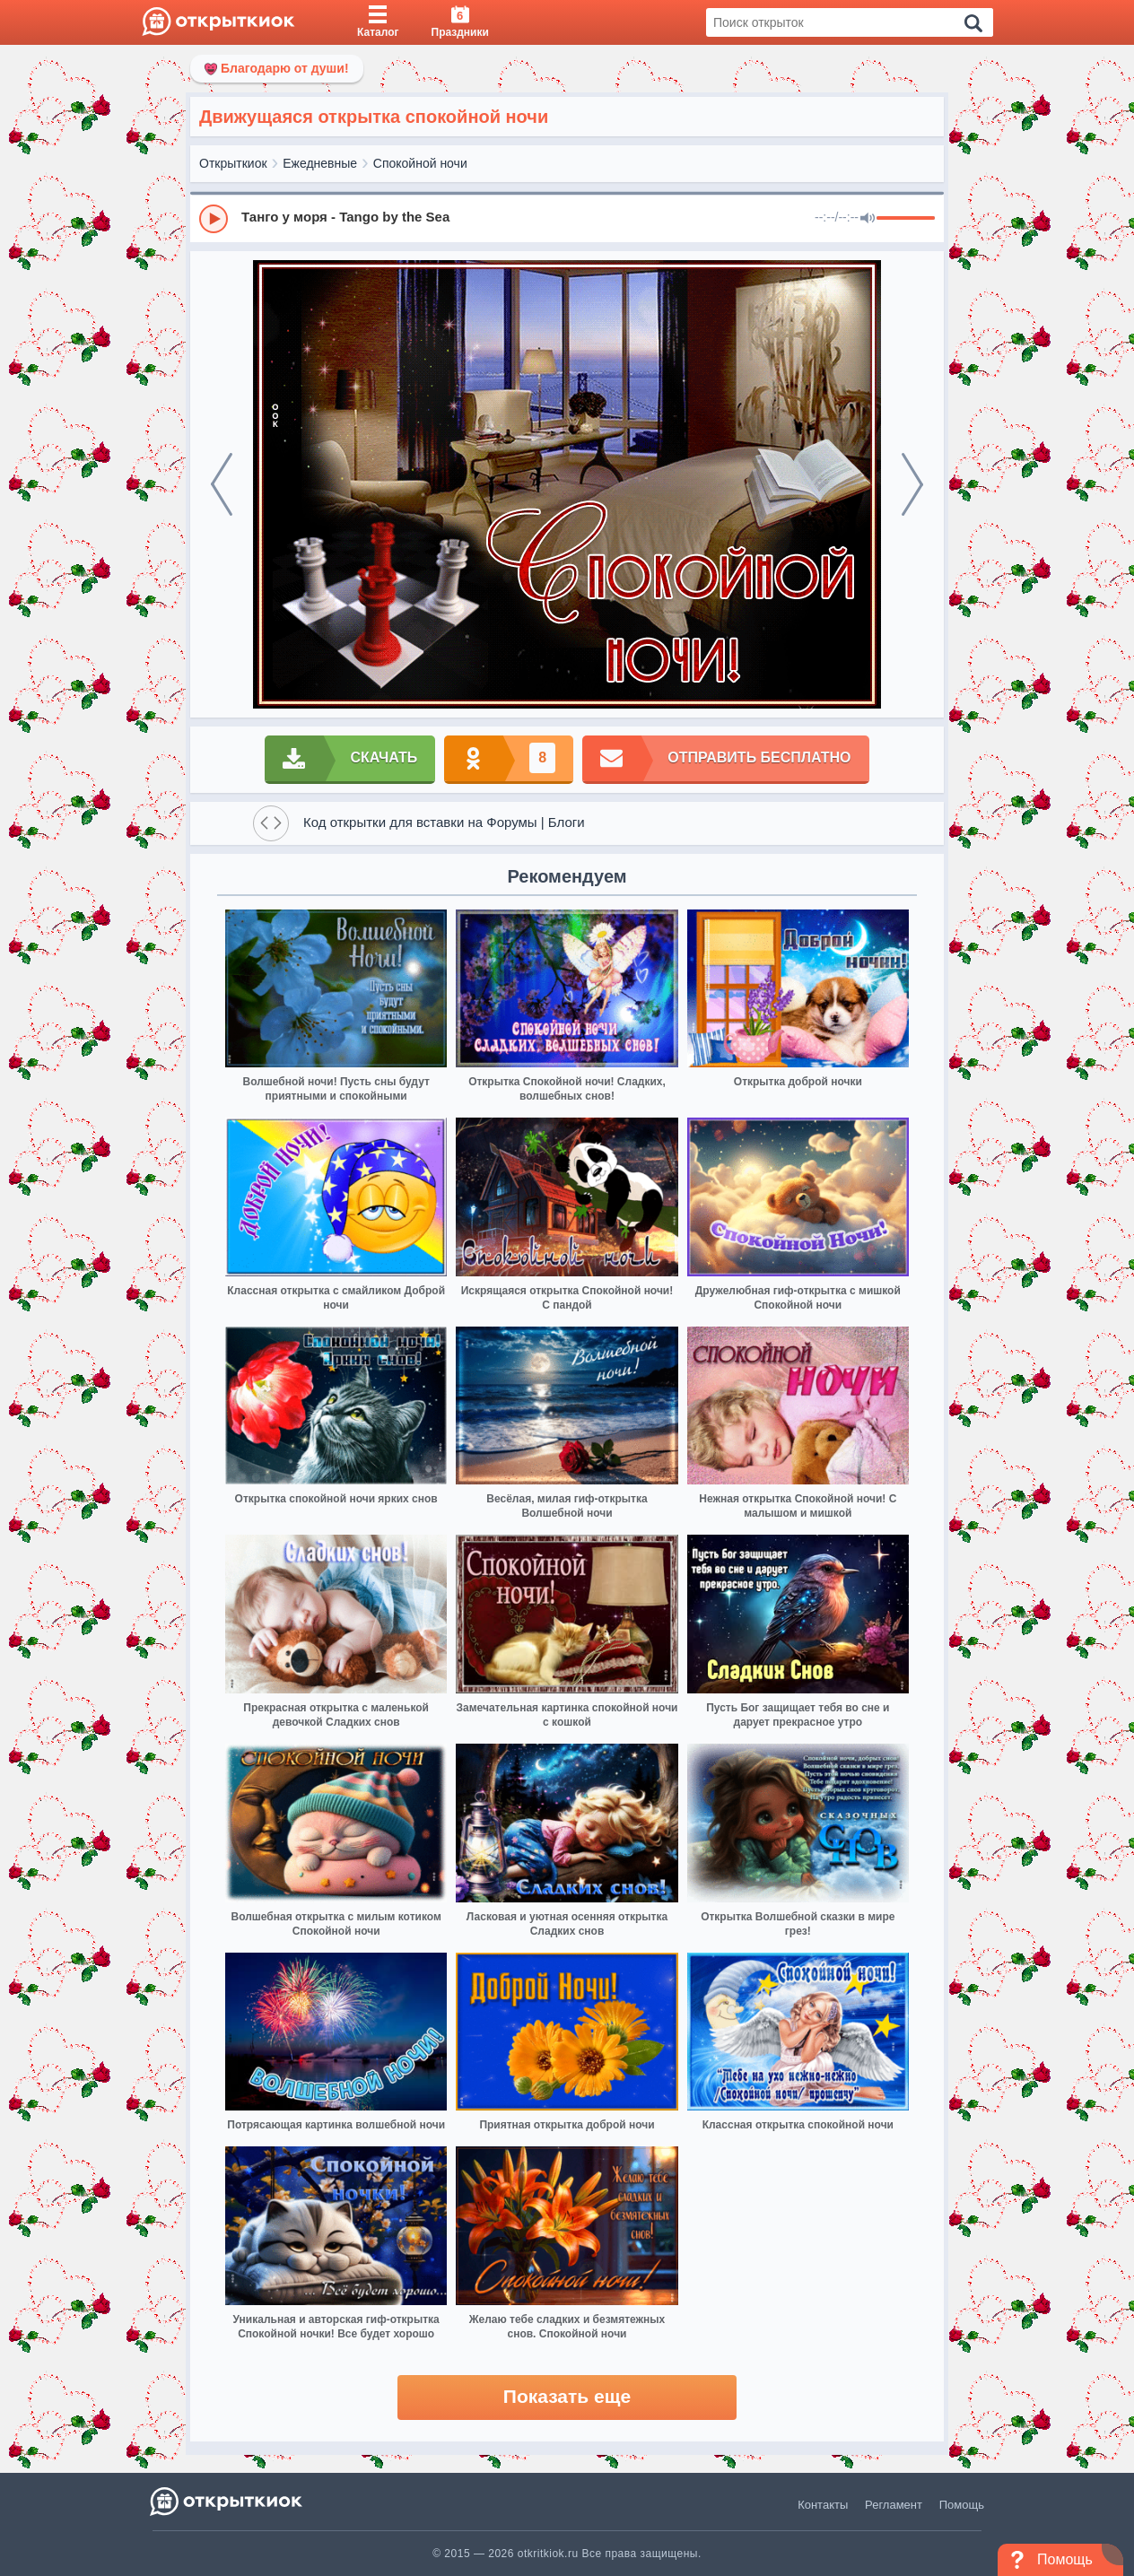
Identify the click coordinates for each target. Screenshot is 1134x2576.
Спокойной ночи (420, 163)
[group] (567, 218)
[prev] (222, 484)
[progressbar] (906, 219)
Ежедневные (320, 163)
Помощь (961, 2504)
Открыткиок (233, 163)
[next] (912, 484)
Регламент (893, 2504)
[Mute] (868, 219)
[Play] (213, 219)
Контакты (823, 2504)
